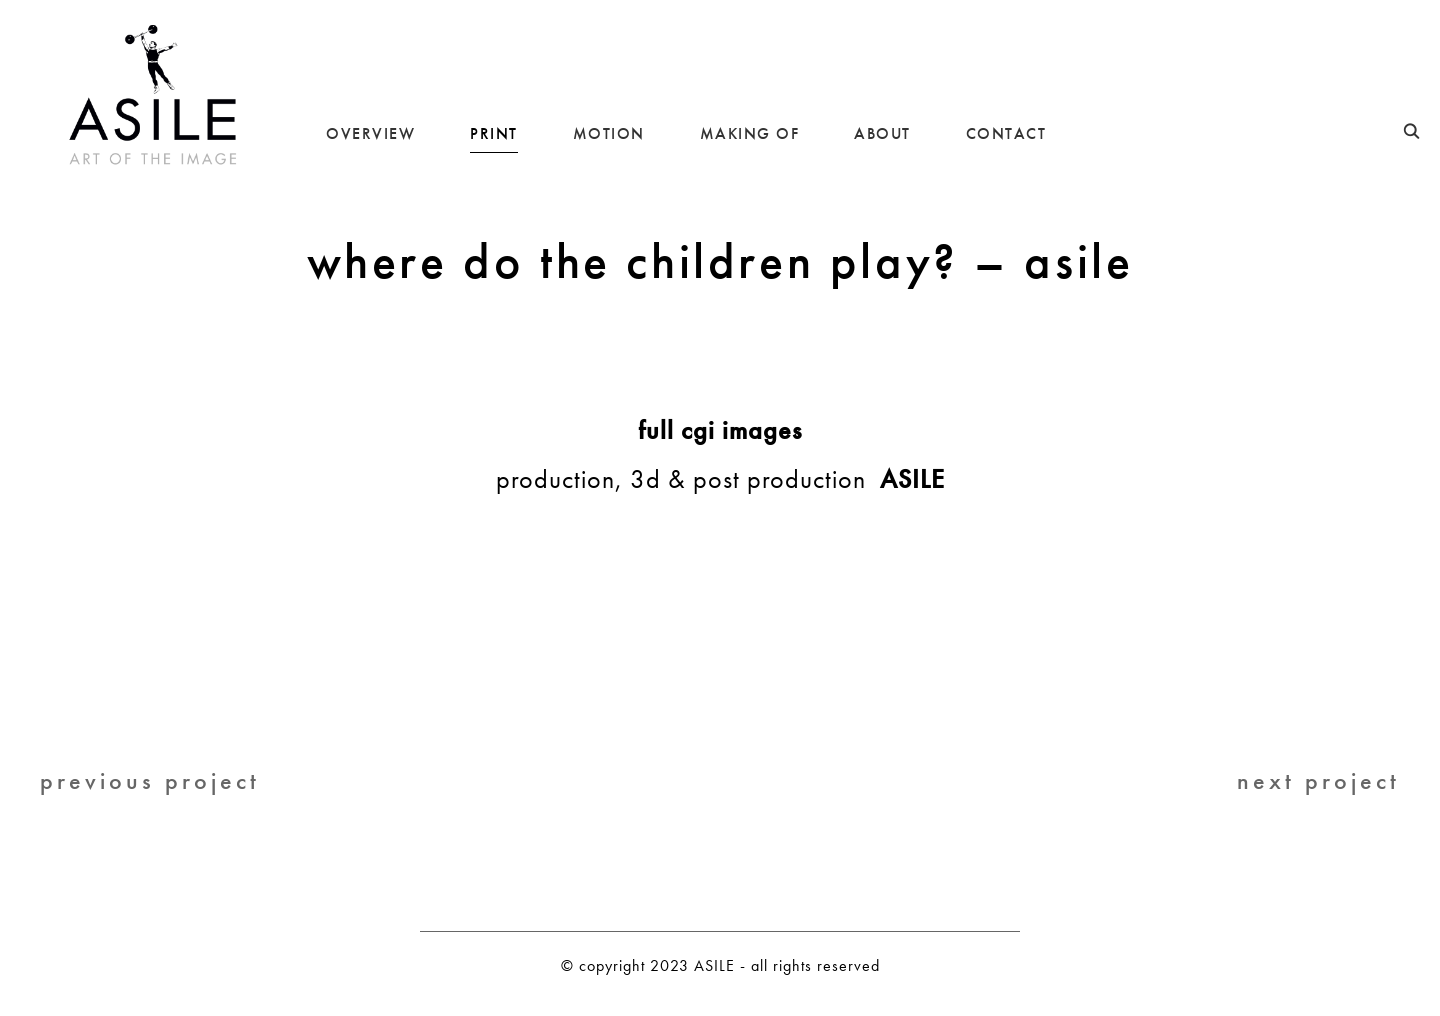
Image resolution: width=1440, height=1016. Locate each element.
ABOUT (882, 133)
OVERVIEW (370, 133)
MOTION (609, 133)
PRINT (494, 133)
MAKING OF (750, 133)
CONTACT (1006, 133)
